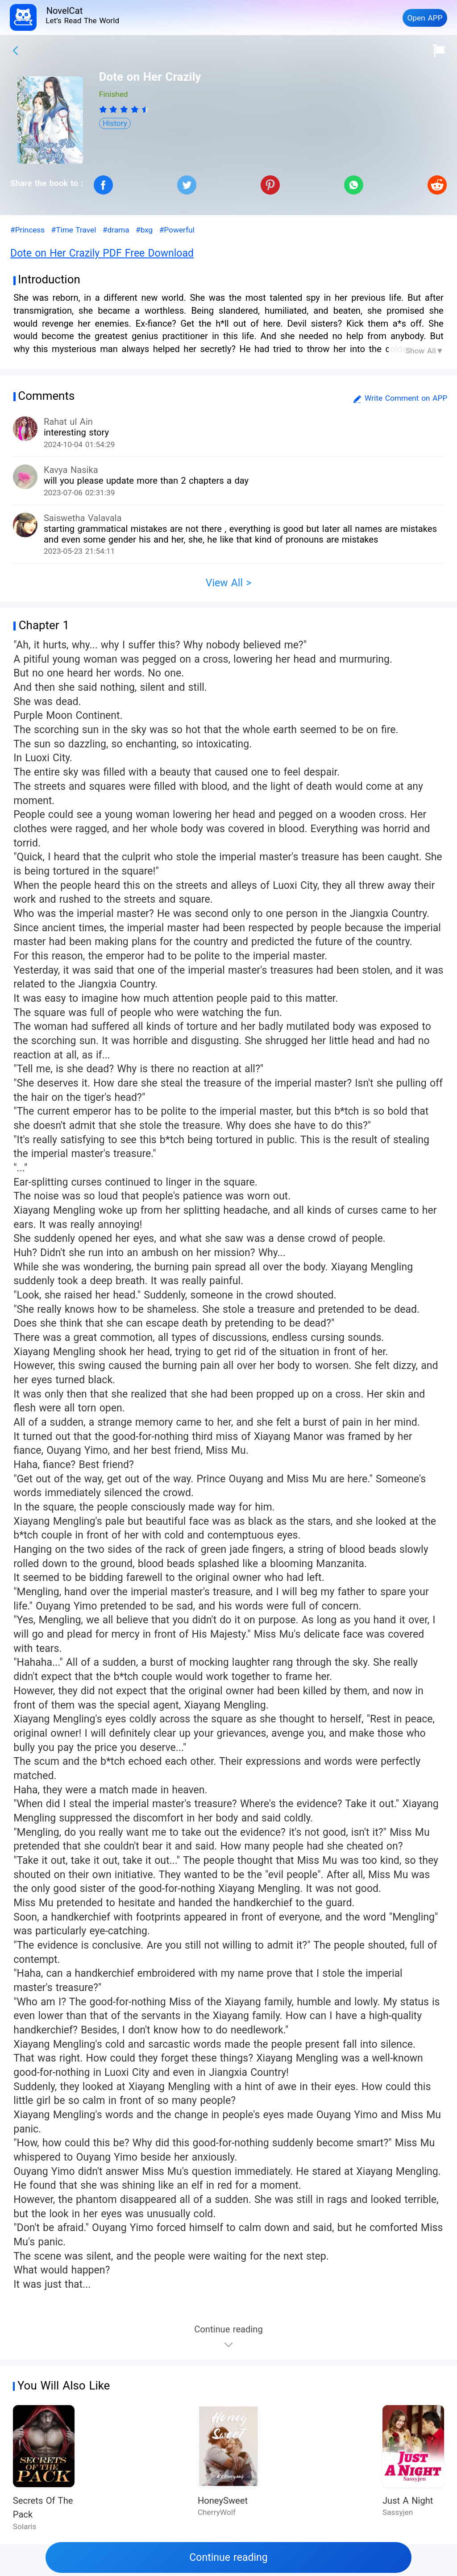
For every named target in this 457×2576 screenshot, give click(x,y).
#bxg (144, 229)
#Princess (27, 229)
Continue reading (228, 2557)
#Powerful (177, 229)
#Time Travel (73, 229)
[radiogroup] (124, 109)
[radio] (104, 109)
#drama (116, 229)
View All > (228, 583)
